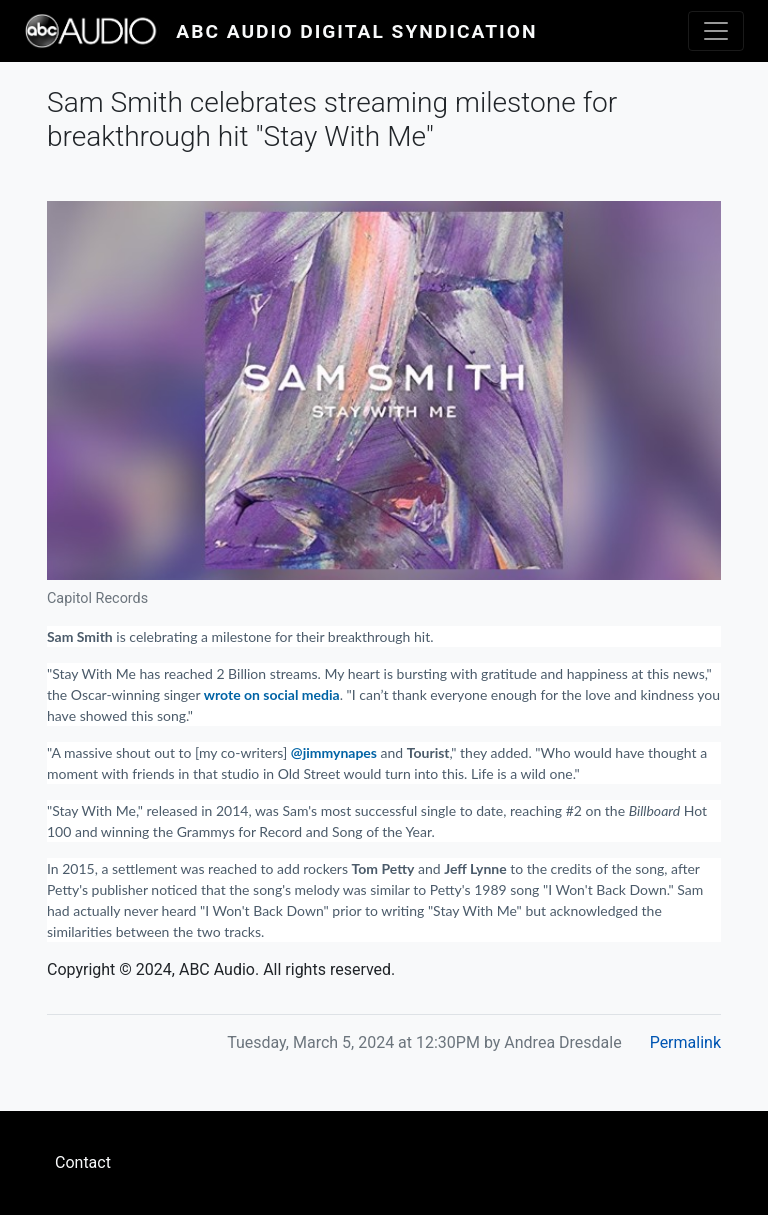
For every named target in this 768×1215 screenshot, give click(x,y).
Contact (83, 1162)
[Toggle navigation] (716, 31)
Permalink (685, 1042)
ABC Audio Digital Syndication (356, 31)
